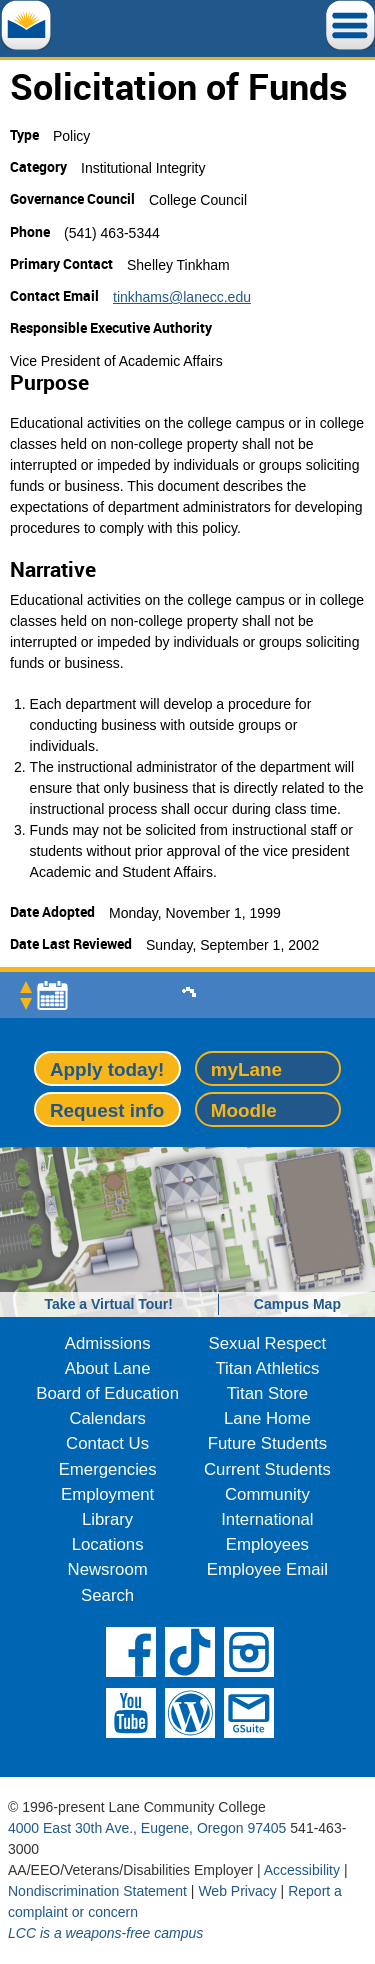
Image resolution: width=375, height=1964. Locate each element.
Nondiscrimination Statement (97, 1891)
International (267, 1519)
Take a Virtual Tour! (109, 1304)
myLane (246, 1069)
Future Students (267, 1443)
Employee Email (267, 1569)
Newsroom (108, 1569)
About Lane (108, 1368)
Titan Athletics (267, 1368)
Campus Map (297, 1304)
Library (107, 1519)
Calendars (107, 1418)
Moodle (244, 1110)
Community (267, 1494)
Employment (107, 1494)
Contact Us (107, 1443)
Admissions (108, 1343)
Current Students (267, 1469)
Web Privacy (237, 1891)
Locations (108, 1544)
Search (107, 1595)
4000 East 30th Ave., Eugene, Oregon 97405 (147, 1828)
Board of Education (107, 1393)
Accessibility (302, 1870)
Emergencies (108, 1469)
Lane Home (267, 1418)
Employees (267, 1544)
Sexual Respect (268, 1343)
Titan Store (267, 1393)
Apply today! (107, 1069)
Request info (107, 1110)
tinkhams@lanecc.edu (182, 297)
